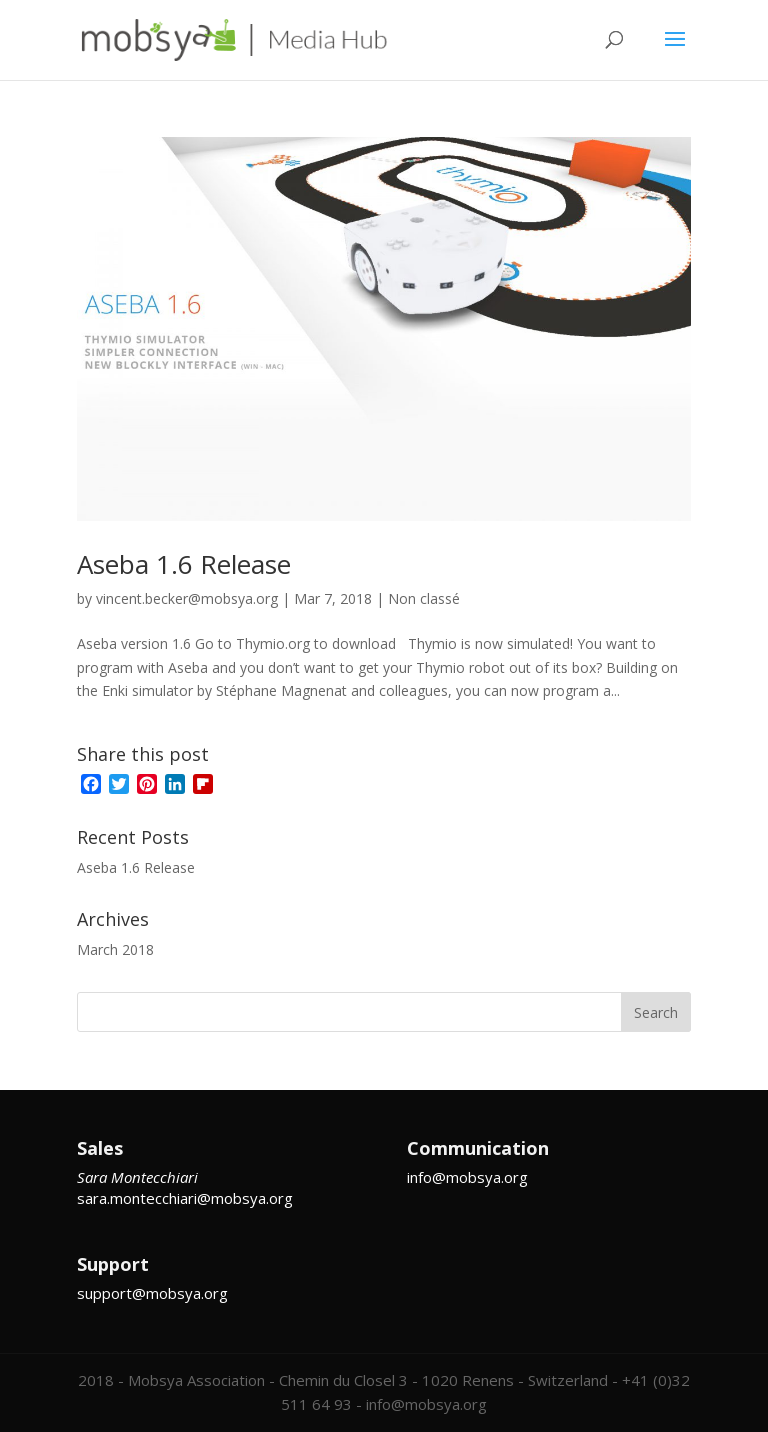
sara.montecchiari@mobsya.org (185, 1198)
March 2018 (115, 949)
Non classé (424, 598)
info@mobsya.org (467, 1177)
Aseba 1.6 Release (184, 564)
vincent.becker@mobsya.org (187, 598)
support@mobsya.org (152, 1293)
